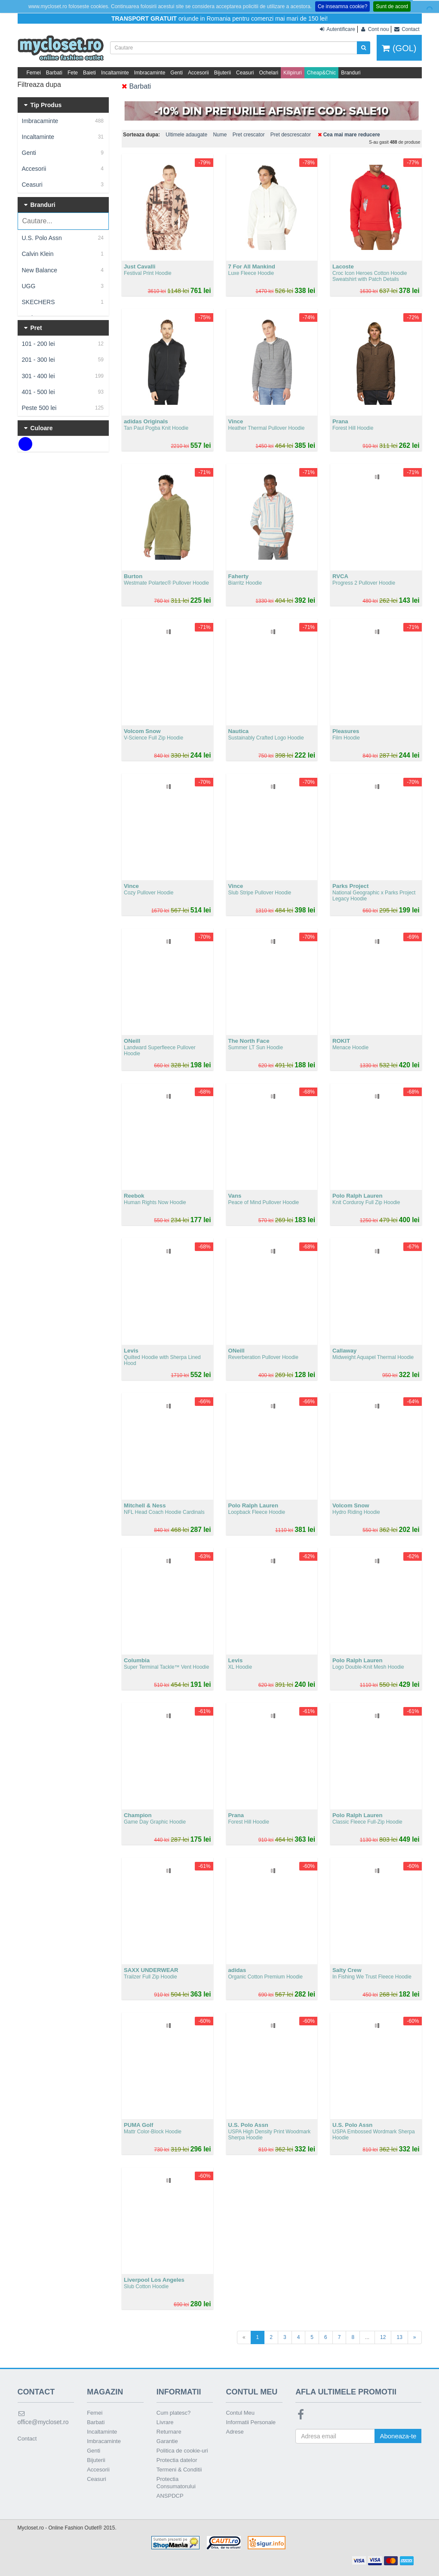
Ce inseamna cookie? (342, 6)
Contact (27, 2438)
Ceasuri (245, 73)
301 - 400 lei (63, 376)
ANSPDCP (170, 2496)
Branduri (350, 73)
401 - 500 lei (63, 391)
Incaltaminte (115, 73)
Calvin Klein (63, 253)
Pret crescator (249, 135)
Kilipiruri (292, 73)
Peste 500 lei (63, 407)
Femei (34, 73)
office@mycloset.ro (43, 2417)
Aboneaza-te (398, 2436)
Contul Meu (240, 2413)
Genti (176, 73)
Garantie (167, 2441)
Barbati (54, 73)
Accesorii (198, 73)
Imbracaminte (150, 73)
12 (383, 2337)
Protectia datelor (177, 2460)
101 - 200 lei (63, 343)
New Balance (63, 270)
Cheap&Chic (321, 73)
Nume (220, 135)
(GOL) (399, 48)
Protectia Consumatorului (176, 2483)
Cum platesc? (173, 2413)
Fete (73, 73)
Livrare (165, 2422)
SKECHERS (63, 302)
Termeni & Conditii (179, 2469)
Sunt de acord (392, 6)
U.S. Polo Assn (63, 237)
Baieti (89, 73)
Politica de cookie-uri (182, 2450)
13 (399, 2337)
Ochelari (268, 73)
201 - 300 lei (63, 359)
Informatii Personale (251, 2422)
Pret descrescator (290, 135)
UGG (63, 286)
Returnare (169, 2431)
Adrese (234, 2431)
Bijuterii (222, 73)
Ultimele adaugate (186, 135)
